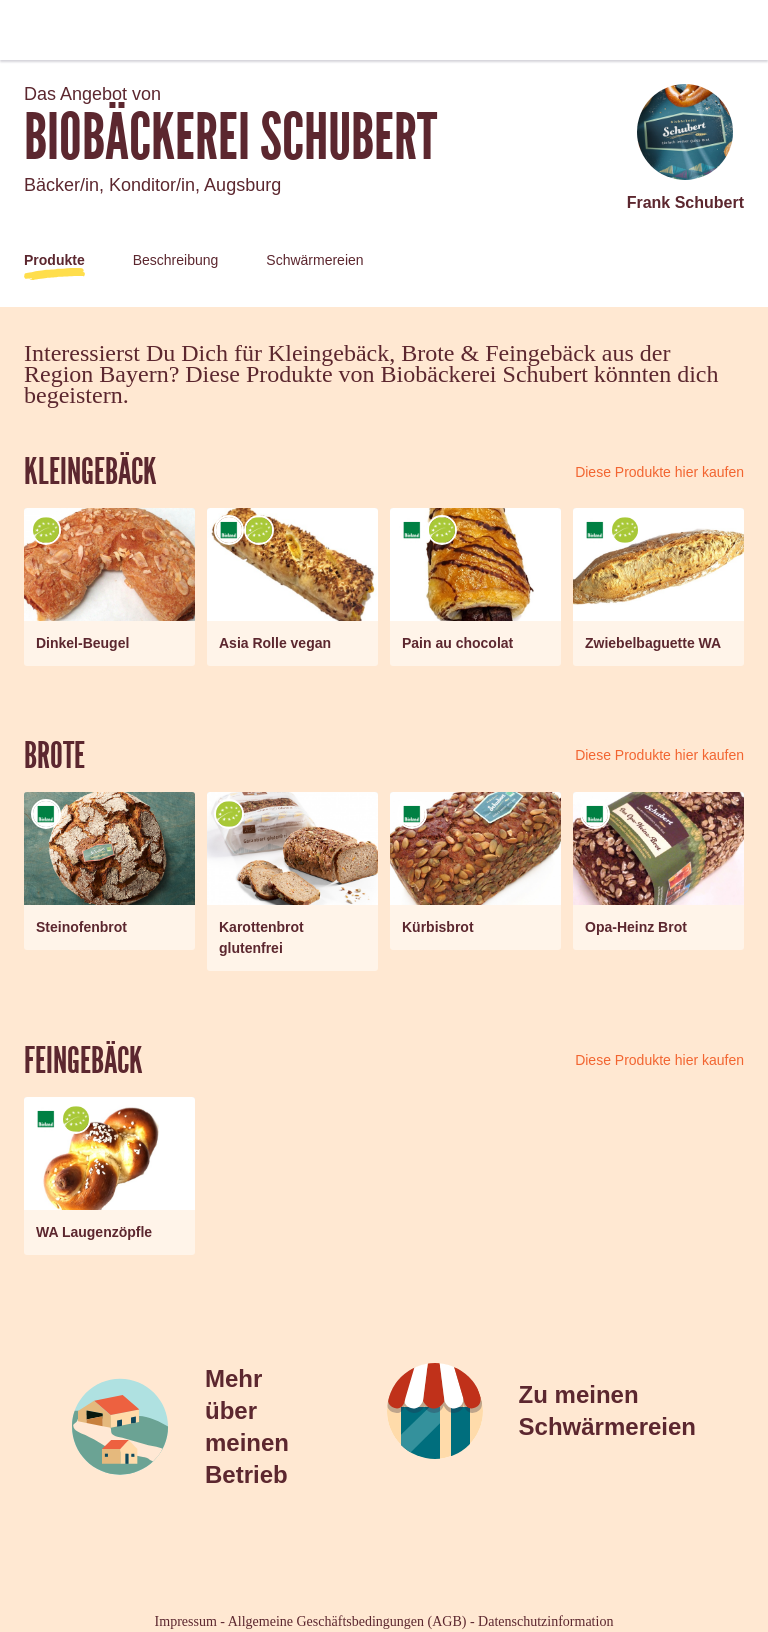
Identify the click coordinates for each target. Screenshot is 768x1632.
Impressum (186, 1621)
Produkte (54, 260)
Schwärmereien (314, 260)
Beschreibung (176, 260)
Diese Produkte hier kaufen (659, 472)
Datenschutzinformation (545, 1621)
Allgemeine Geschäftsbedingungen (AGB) (347, 1621)
